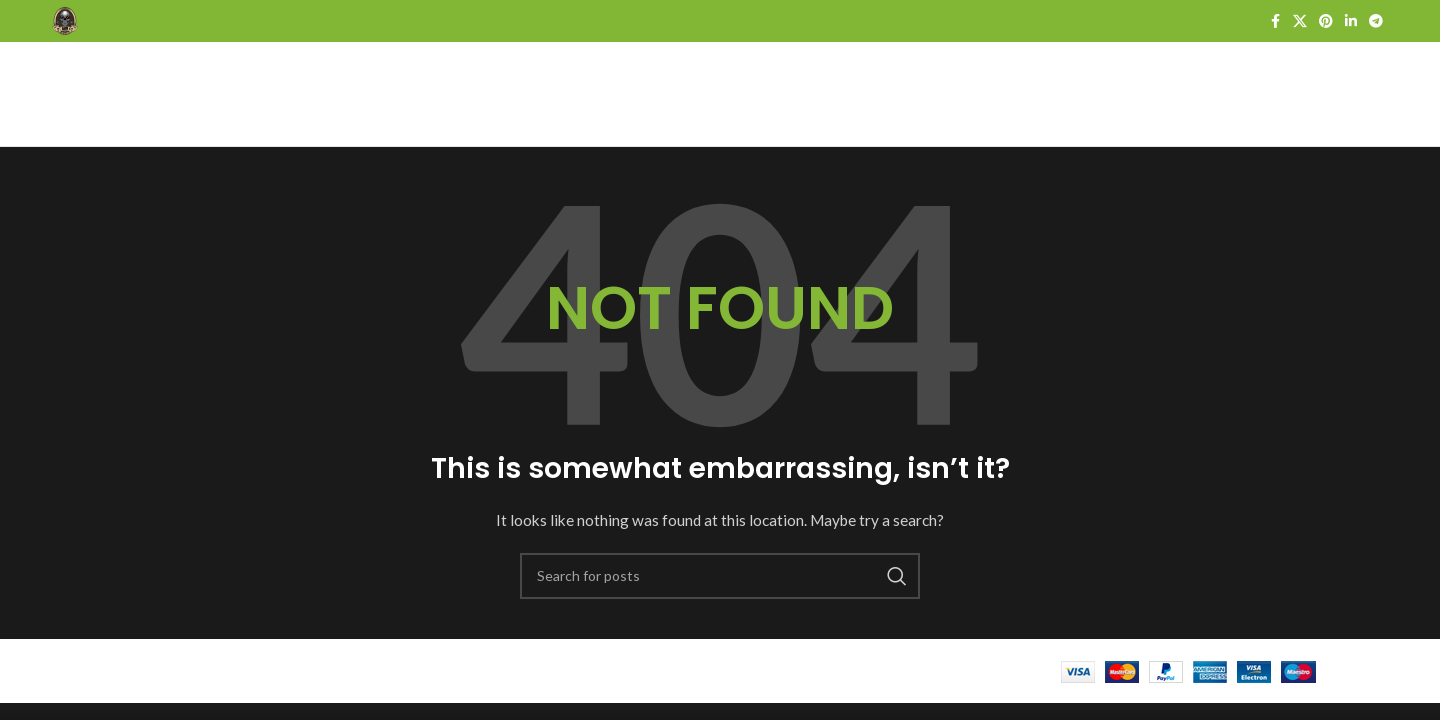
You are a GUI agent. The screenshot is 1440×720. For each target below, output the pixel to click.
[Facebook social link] (1275, 21)
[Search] (720, 576)
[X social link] (1300, 21)
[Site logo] (65, 19)
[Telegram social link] (1376, 21)
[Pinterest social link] (1326, 21)
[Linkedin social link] (1351, 21)
